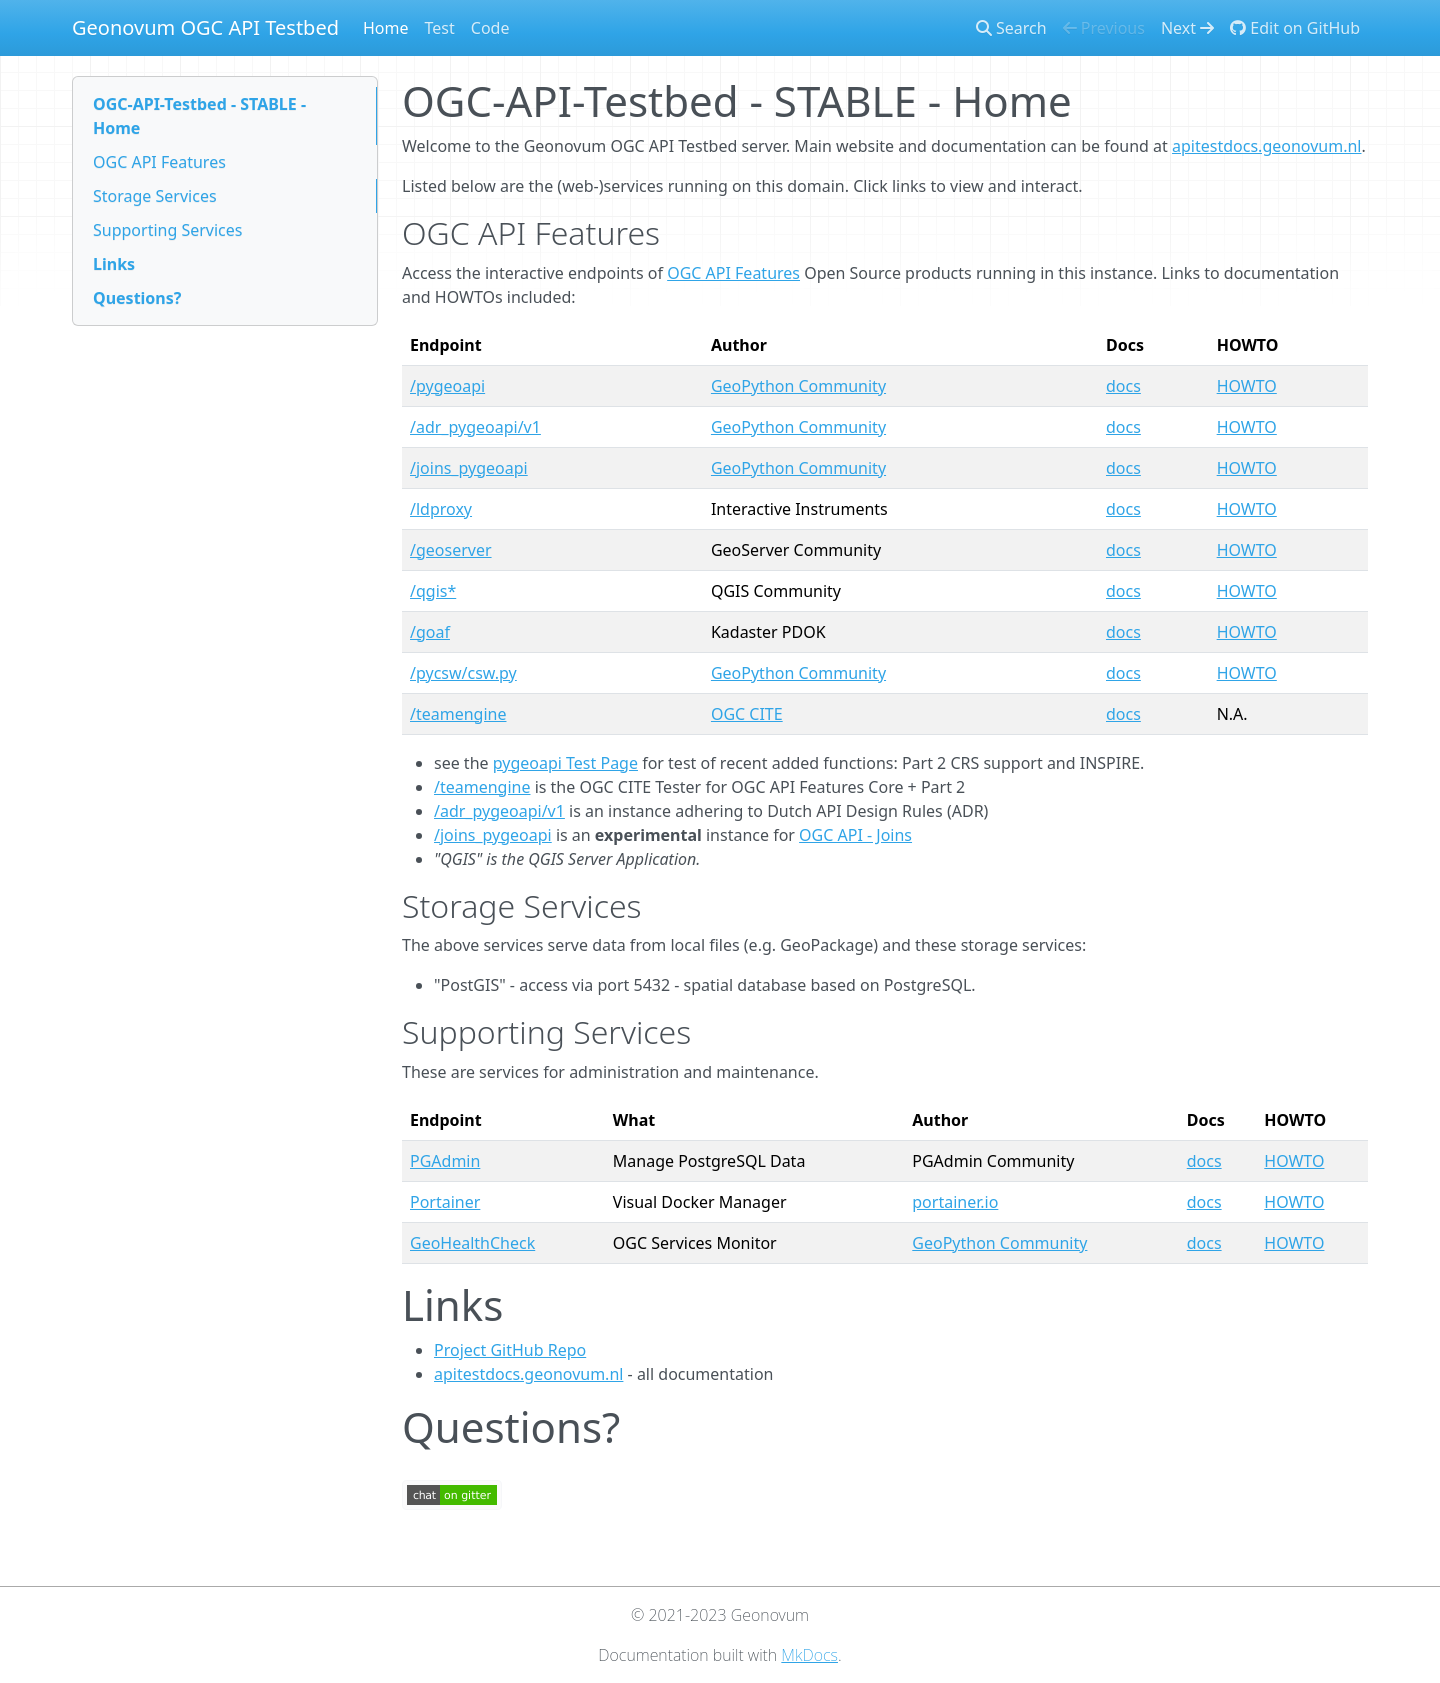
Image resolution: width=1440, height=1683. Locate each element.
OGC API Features (159, 162)
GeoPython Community (798, 386)
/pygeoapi (447, 386)
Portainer (445, 1202)
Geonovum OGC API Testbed (205, 27)
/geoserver (451, 550)
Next (1187, 28)
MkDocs (809, 1655)
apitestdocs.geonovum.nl (1266, 146)
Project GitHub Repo (510, 1350)
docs (1123, 386)
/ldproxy (441, 509)
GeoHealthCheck (472, 1243)
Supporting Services (167, 230)
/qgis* (433, 591)
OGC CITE (747, 714)
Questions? (137, 298)
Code (490, 28)
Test (440, 28)
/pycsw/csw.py (463, 673)
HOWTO (1247, 386)
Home (386, 28)
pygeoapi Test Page (565, 763)
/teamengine (458, 714)
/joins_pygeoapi (469, 468)
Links (114, 264)
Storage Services (155, 196)
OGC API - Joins (855, 835)
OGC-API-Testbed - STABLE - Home (199, 116)
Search (1011, 28)
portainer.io (955, 1202)
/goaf (430, 632)
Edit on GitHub (1295, 28)
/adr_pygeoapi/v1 (475, 427)
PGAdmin (445, 1161)
